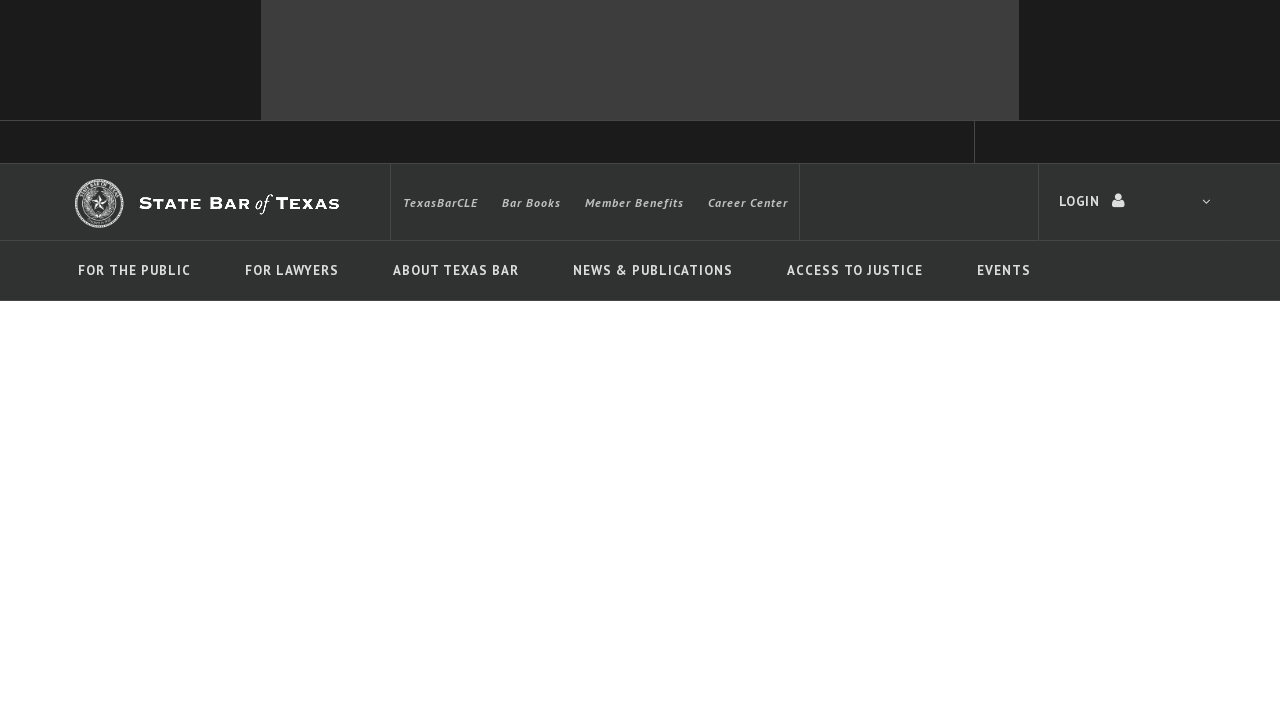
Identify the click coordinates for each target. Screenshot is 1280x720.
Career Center (748, 202)
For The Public (134, 270)
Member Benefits (634, 202)
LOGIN (1134, 201)
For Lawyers (292, 270)
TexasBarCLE (440, 202)
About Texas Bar (456, 270)
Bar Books (531, 202)
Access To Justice (855, 270)
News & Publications (653, 270)
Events (1004, 270)
